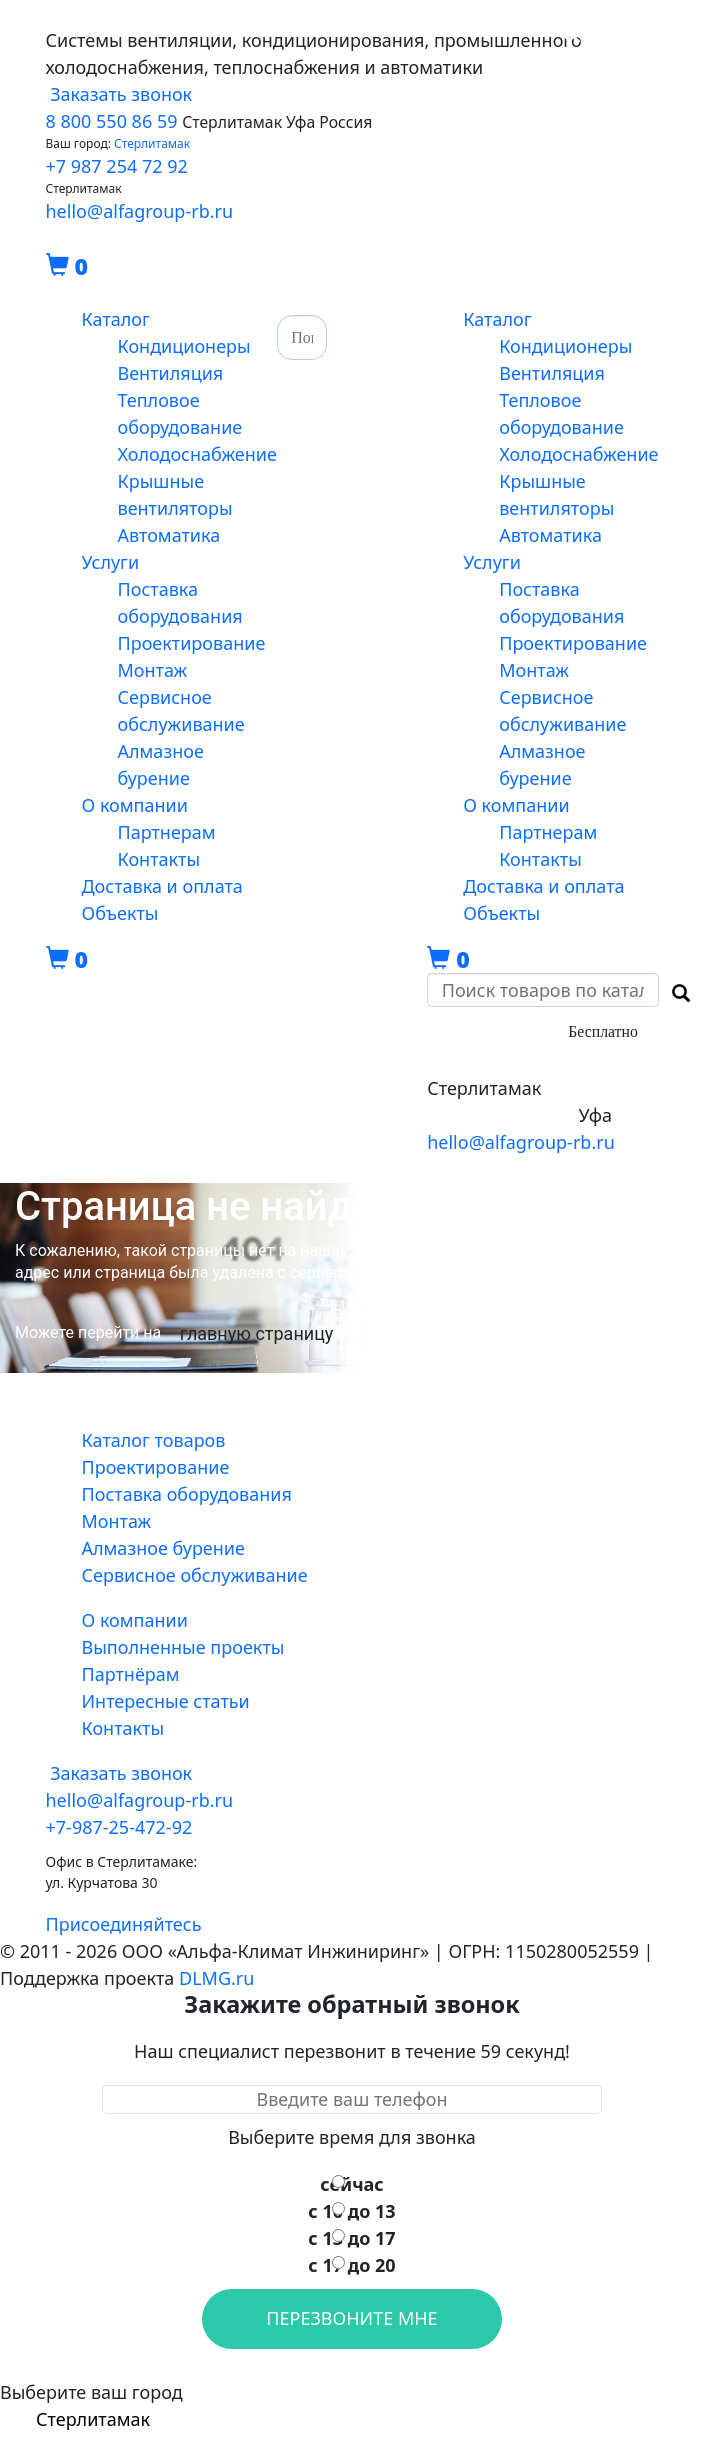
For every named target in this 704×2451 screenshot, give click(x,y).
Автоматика (169, 535)
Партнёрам (131, 1674)
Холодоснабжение (197, 454)
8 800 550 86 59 (112, 121)
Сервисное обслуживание (195, 1575)
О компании (135, 805)
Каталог (116, 319)
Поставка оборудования (187, 1494)
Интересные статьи (166, 1701)
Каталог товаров (154, 1440)
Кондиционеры (184, 346)
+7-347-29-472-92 (500, 1115)
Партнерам (167, 832)
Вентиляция (171, 373)
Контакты (159, 859)
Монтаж (153, 670)
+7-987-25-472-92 (500, 1061)
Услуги (111, 562)
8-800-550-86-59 (495, 1030)
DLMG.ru (216, 1978)
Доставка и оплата (162, 886)
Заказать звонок (119, 94)
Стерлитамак (152, 143)
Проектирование (192, 643)
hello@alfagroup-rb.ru (140, 211)
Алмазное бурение (163, 1548)
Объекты (120, 913)
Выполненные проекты (183, 1647)
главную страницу (257, 1333)
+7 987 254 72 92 (117, 166)
